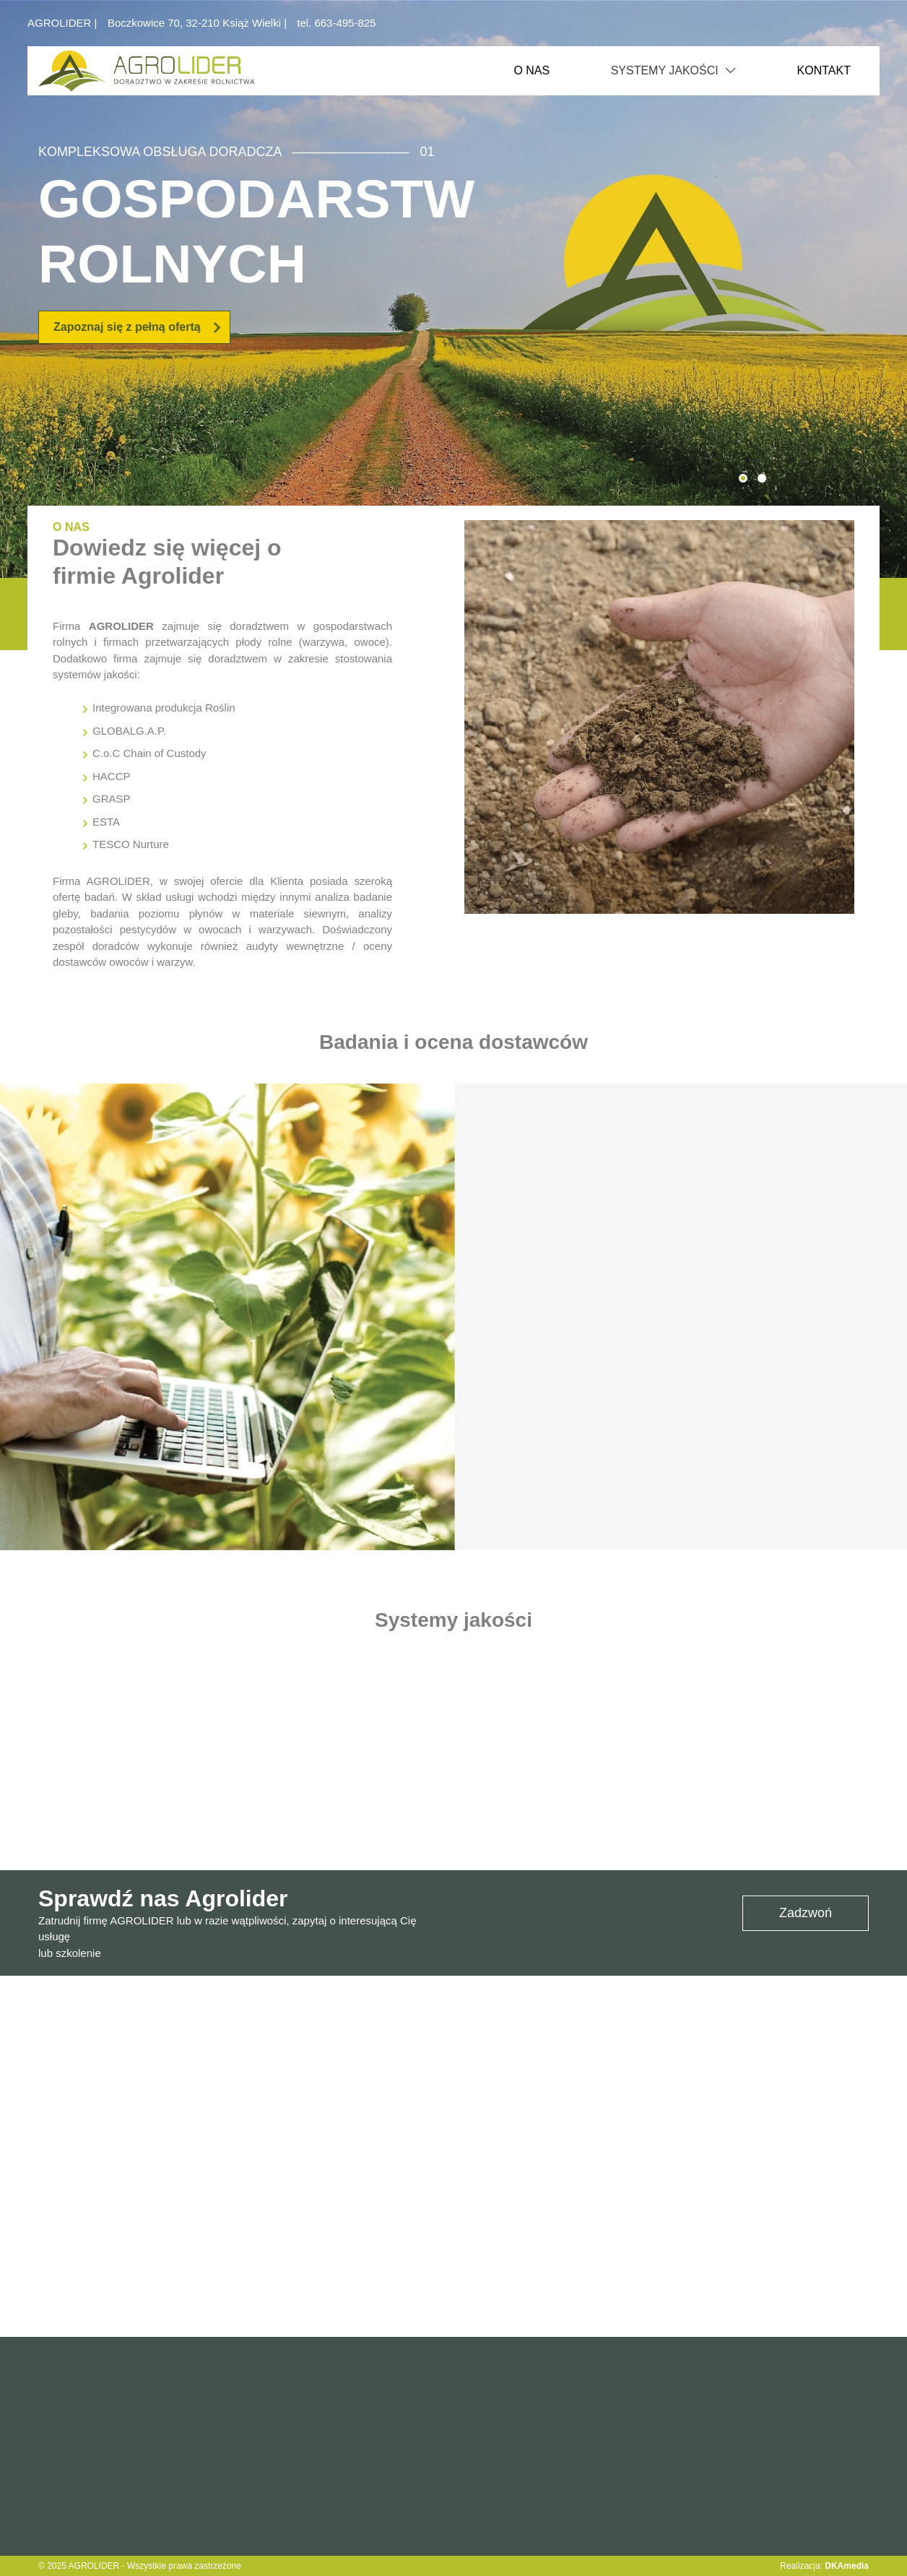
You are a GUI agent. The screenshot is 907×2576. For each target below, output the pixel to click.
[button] (743, 478)
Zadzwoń (805, 1913)
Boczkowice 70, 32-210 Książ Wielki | (199, 23)
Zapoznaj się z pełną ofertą (137, 327)
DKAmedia (847, 2566)
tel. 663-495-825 (336, 23)
